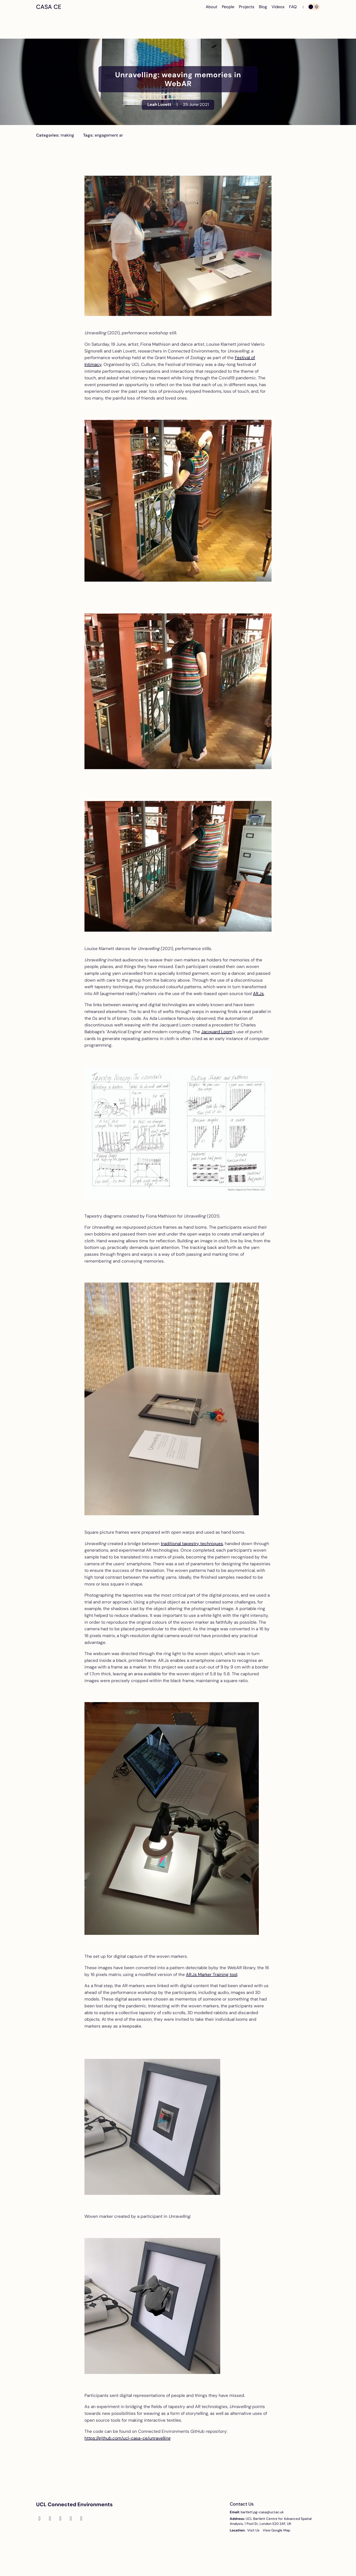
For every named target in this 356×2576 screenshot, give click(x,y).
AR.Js (258, 993)
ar (121, 135)
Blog (263, 7)
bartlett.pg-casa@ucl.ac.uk (262, 2512)
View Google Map (276, 2530)
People (228, 7)
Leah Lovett (159, 104)
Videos (278, 7)
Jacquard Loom (216, 1032)
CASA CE (48, 7)
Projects (246, 7)
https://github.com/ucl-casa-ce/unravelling (127, 2438)
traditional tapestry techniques (192, 1543)
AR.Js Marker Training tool (211, 1974)
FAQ (293, 7)
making (67, 135)
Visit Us (253, 2530)
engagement (106, 135)
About (211, 7)
